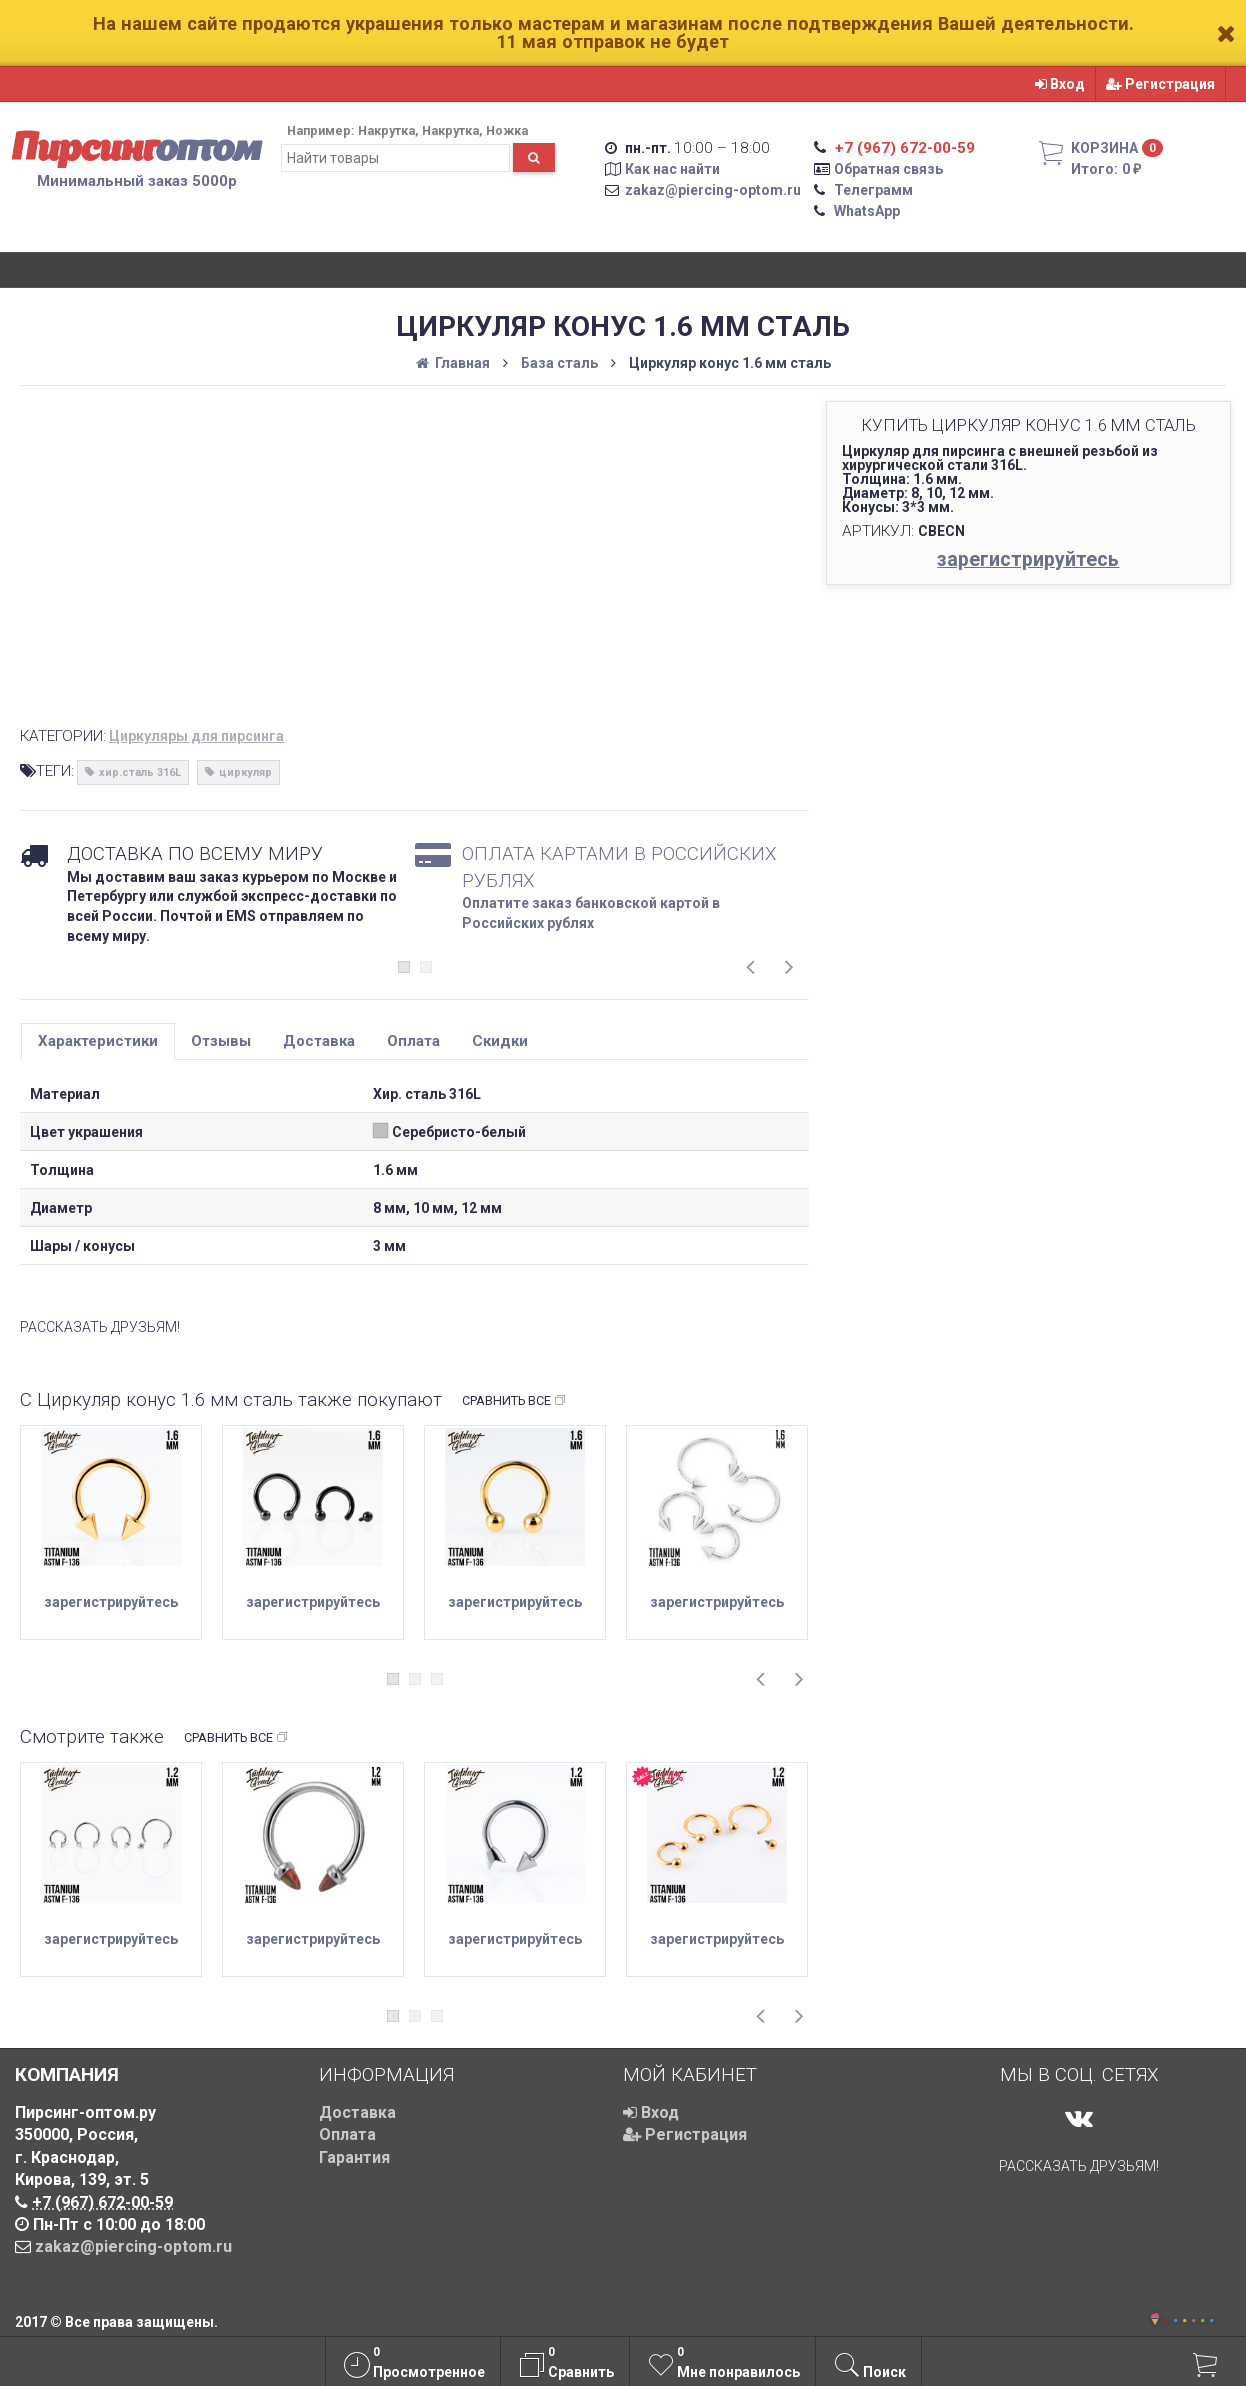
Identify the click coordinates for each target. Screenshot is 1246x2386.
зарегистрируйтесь (1028, 559)
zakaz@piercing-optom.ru (713, 190)
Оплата (347, 2134)
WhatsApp (867, 211)
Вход (1060, 84)
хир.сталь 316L (140, 772)
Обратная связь (888, 169)
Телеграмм (873, 190)
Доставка (357, 2112)
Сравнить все (514, 1401)
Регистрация (1160, 84)
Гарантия (354, 2157)
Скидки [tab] (500, 1041)
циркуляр (245, 772)
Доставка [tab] (319, 1041)
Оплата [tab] (413, 1041)
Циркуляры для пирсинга (196, 736)
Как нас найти (672, 169)
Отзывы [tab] (221, 1041)
